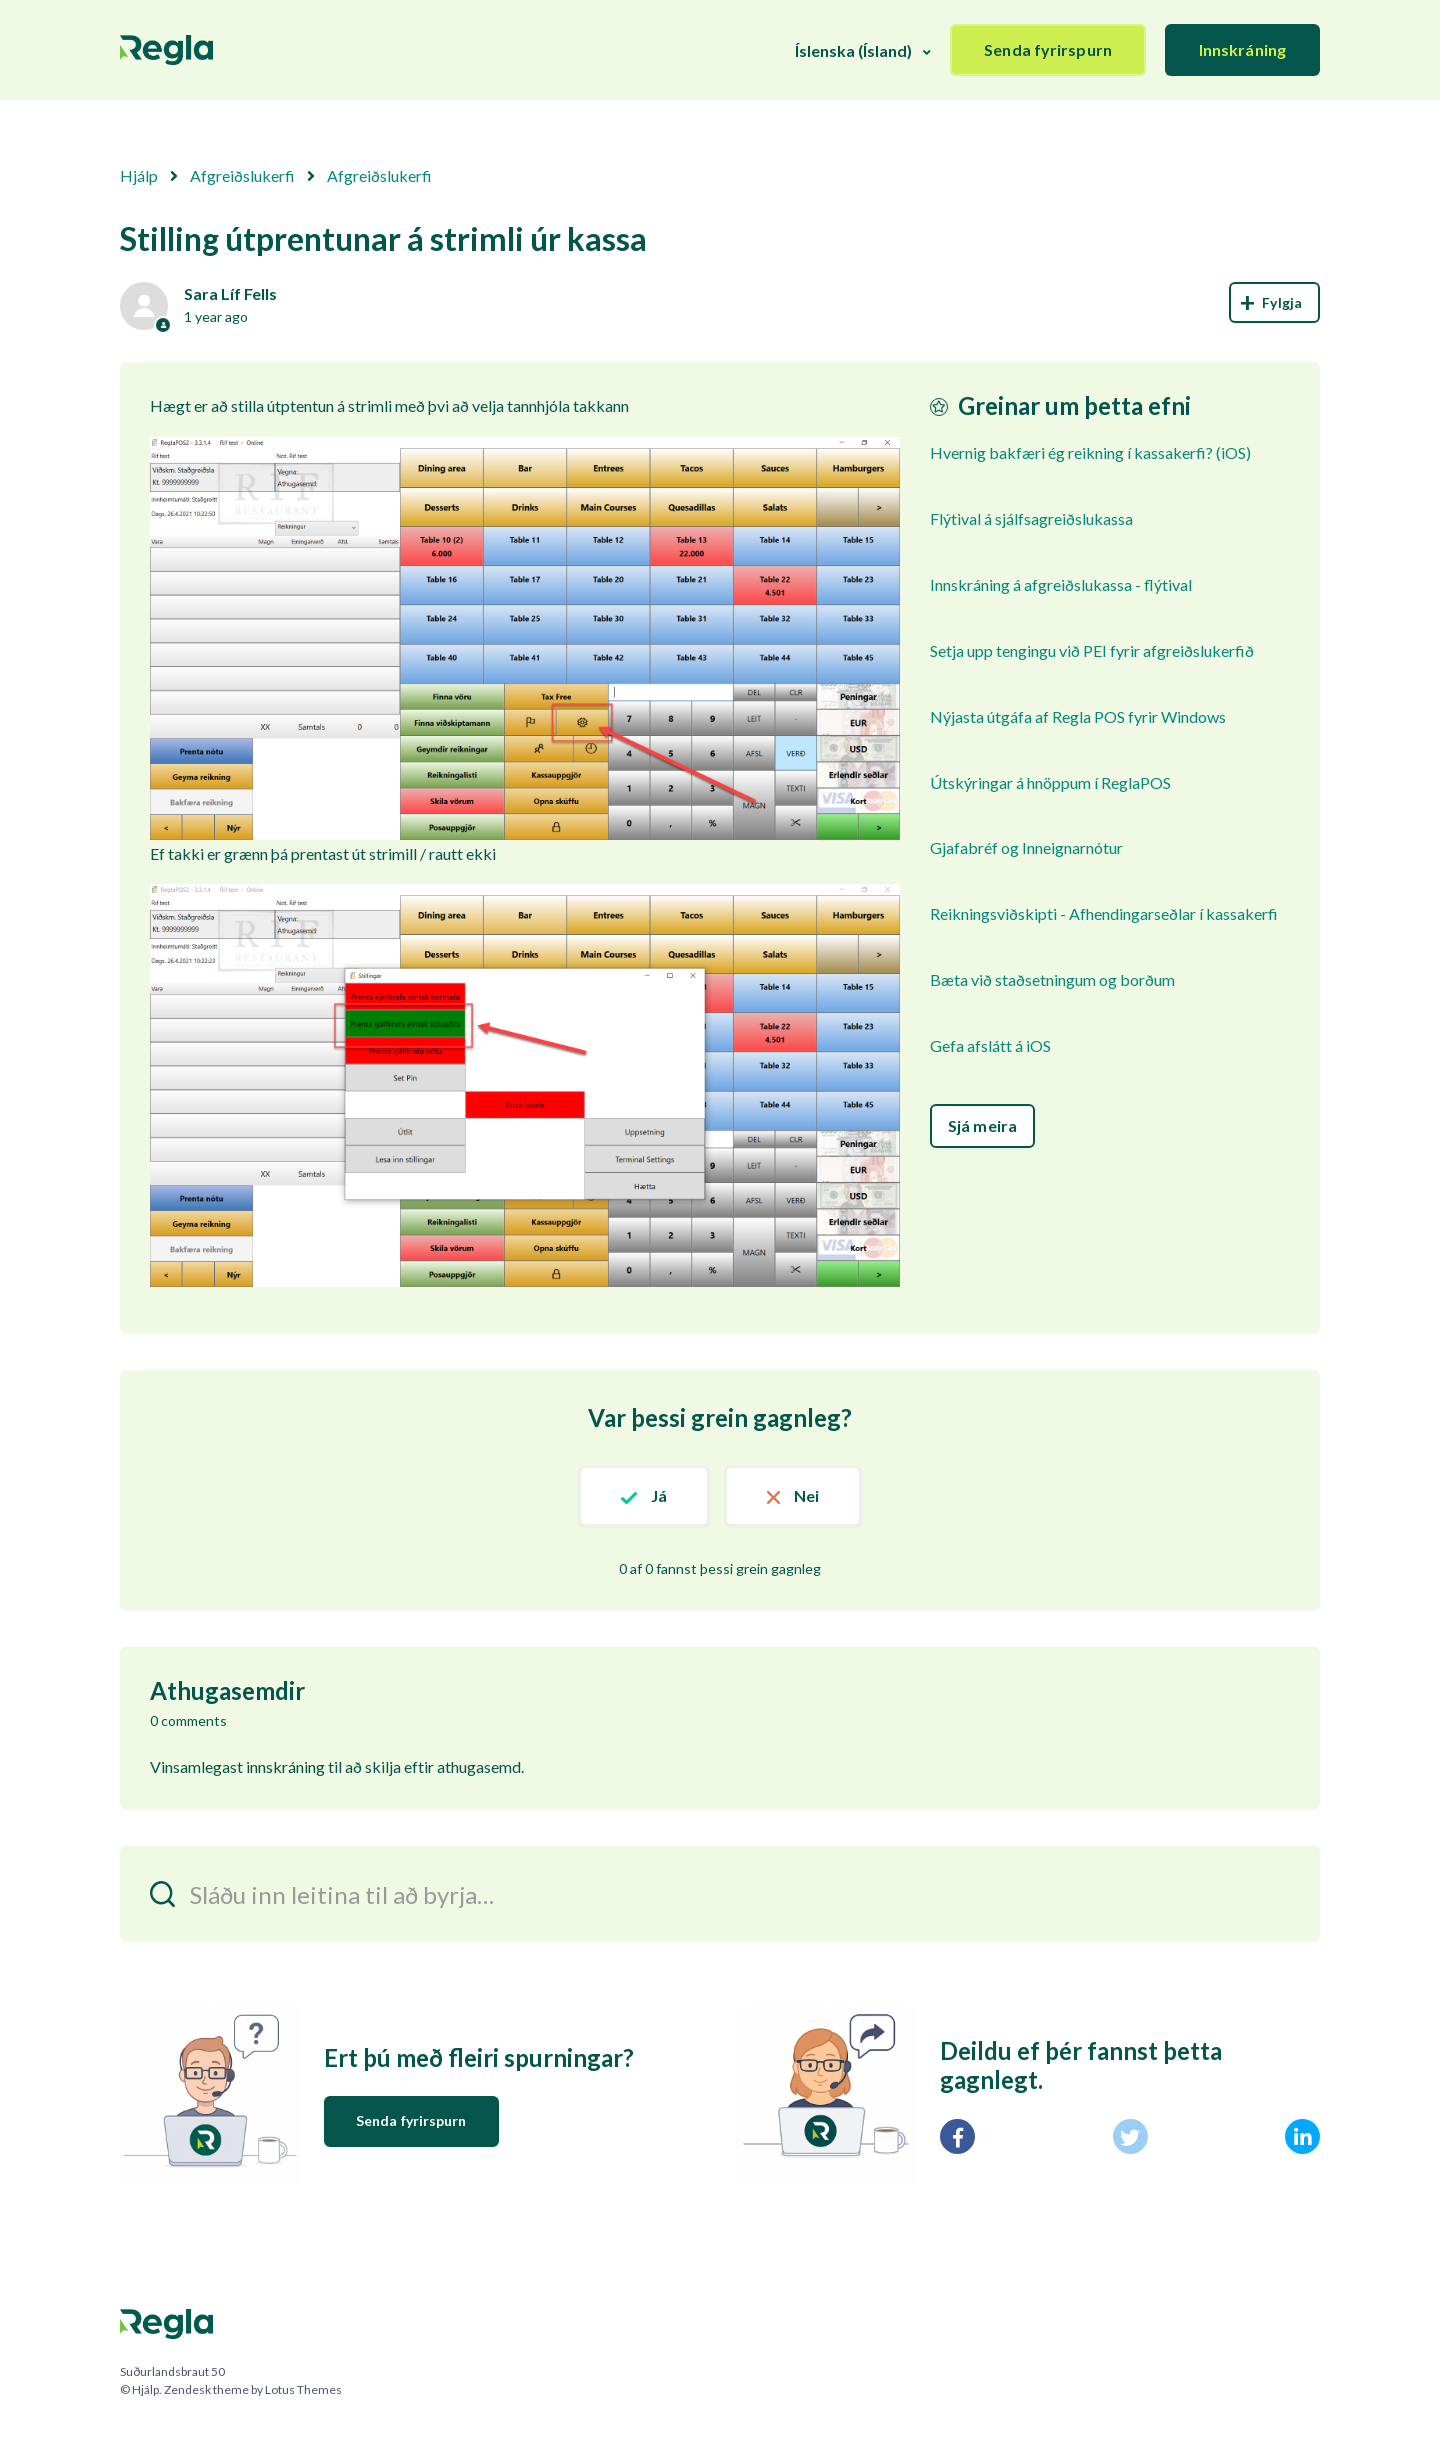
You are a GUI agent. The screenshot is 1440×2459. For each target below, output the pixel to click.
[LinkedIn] (1302, 2136)
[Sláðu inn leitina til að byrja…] (720, 1893)
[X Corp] (1130, 2136)
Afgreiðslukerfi (242, 175)
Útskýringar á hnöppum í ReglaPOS (1050, 782)
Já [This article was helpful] (659, 1495)
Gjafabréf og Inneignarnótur (1026, 847)
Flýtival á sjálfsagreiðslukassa (1031, 518)
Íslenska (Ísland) (853, 50)
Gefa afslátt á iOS (990, 1045)
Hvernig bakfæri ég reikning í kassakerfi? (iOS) (1090, 452)
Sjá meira (982, 1125)
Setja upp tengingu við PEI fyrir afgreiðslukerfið (1092, 650)
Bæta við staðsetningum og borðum (1052, 979)
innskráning (285, 1766)
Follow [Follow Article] (1274, 302)
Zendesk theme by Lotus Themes (253, 2389)
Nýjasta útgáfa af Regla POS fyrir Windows (1078, 716)
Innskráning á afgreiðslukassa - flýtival (1061, 584)
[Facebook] (957, 2136)
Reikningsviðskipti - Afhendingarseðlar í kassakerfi (1104, 913)
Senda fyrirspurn (1048, 49)
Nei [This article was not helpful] (806, 1495)
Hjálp (139, 175)
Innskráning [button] (1242, 49)
